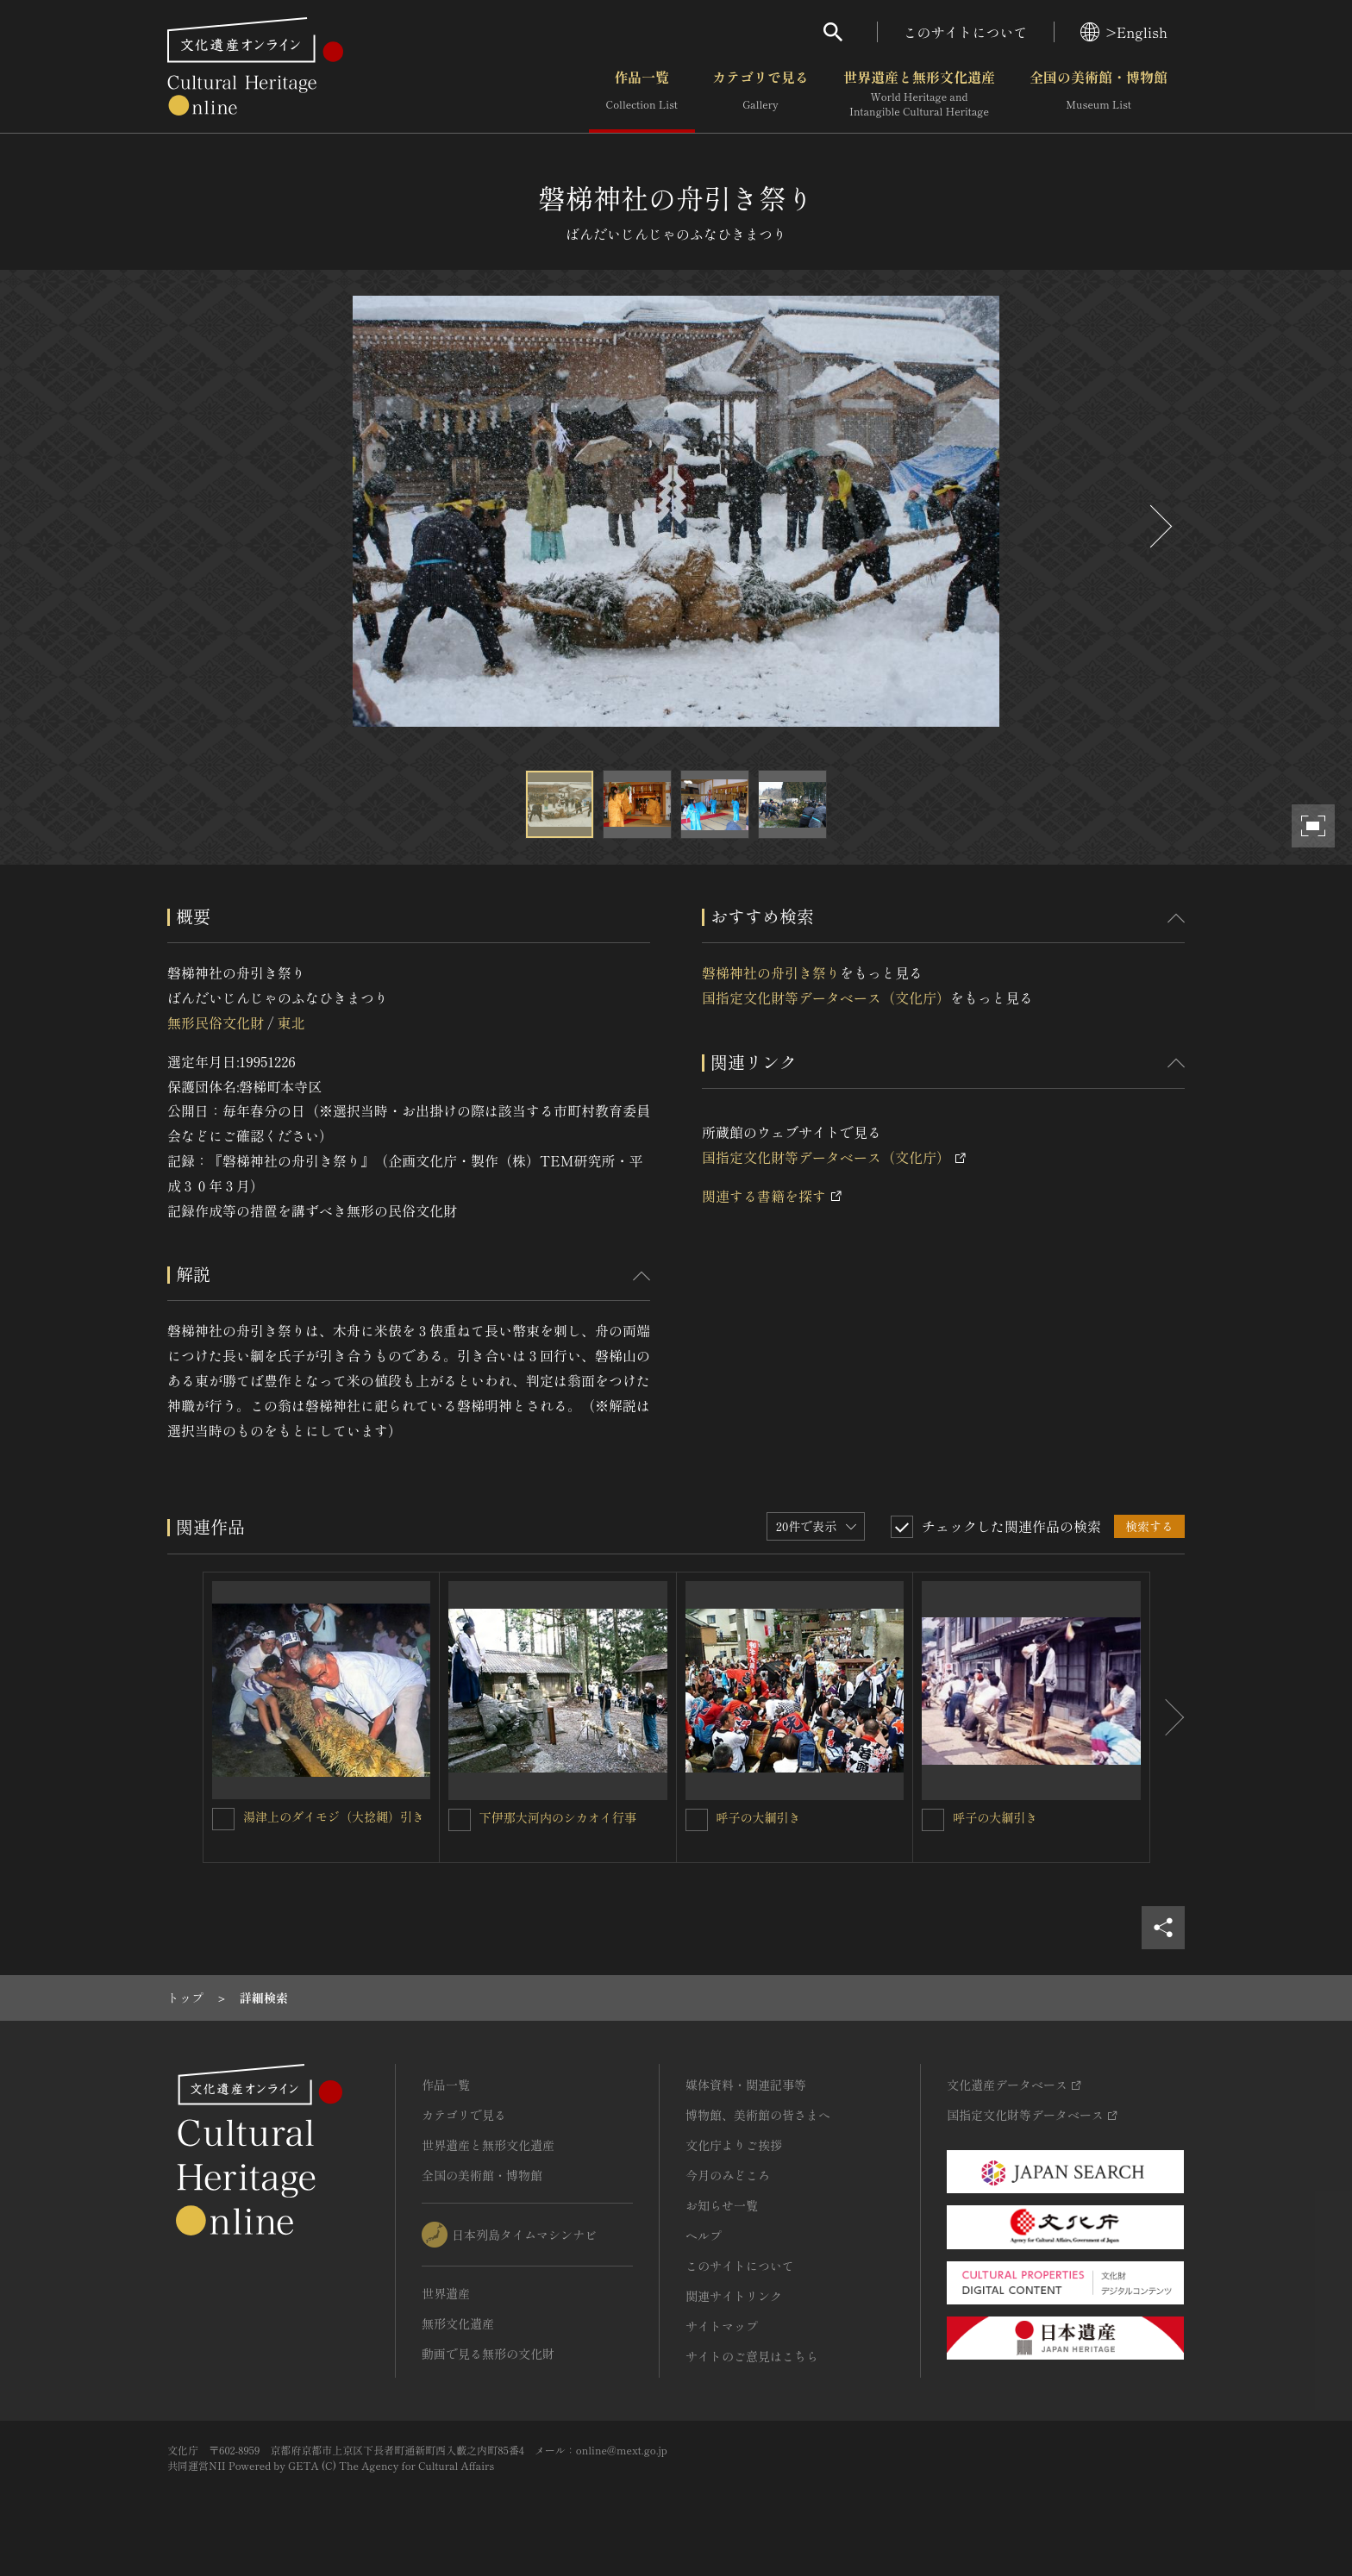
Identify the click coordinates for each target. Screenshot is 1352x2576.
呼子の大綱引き (759, 1817)
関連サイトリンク (733, 2295)
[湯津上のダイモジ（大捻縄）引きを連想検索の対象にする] (223, 1819)
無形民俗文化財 (215, 1022)
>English (1123, 32)
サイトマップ (721, 2326)
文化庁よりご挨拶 (733, 2145)
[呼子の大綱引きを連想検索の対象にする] (696, 1820)
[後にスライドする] (1159, 526)
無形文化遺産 (458, 2323)
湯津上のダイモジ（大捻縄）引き (333, 1816)
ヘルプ (703, 2235)
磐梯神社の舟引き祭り (771, 972)
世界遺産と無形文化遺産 (919, 94)
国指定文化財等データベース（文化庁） (826, 997)
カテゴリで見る (760, 94)
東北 (290, 1022)
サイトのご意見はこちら (751, 2356)
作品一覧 (642, 94)
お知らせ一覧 (721, 2205)
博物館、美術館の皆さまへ (757, 2114)
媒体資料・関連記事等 (745, 2084)
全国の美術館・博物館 (1098, 94)
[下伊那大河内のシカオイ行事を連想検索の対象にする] (459, 1820)
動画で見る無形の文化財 (488, 2353)
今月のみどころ (727, 2175)
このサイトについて (966, 32)
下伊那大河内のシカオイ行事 (557, 1817)
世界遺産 (446, 2293)
